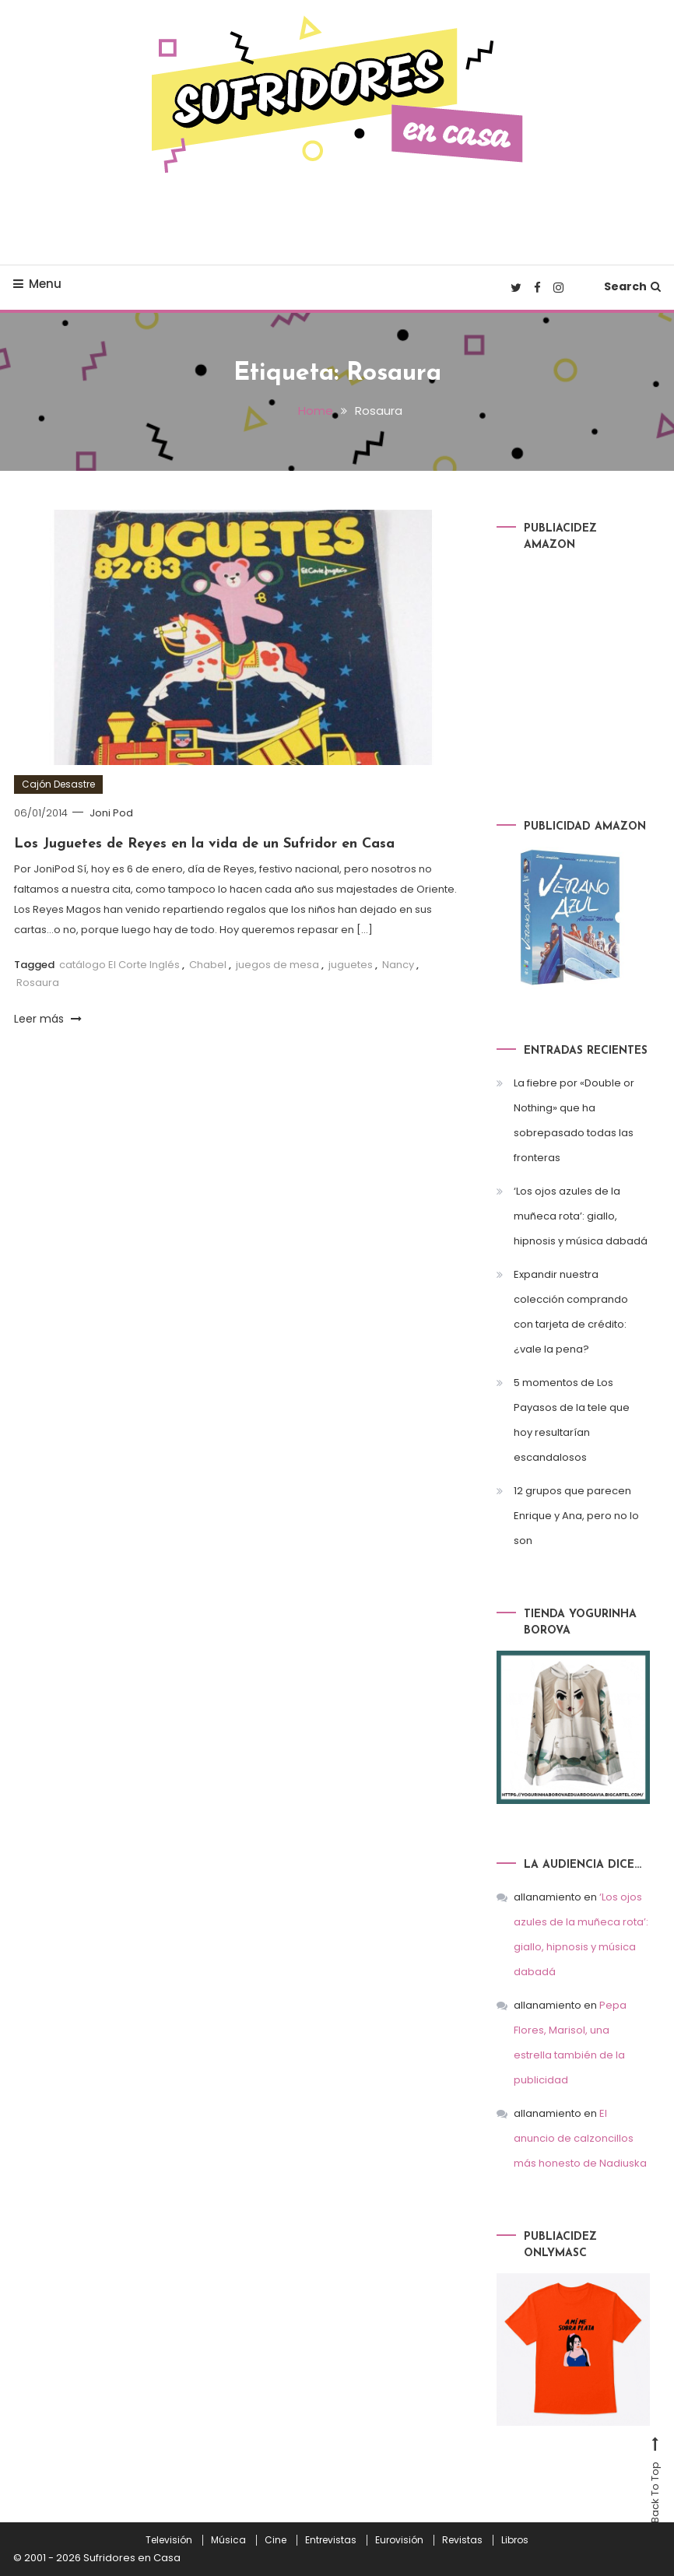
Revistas (462, 2540)
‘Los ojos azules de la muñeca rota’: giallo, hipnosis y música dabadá (581, 1216)
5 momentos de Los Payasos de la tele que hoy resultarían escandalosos (572, 1420)
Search (632, 286)
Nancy (398, 964)
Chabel (207, 964)
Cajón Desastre (58, 784)
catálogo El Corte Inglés (119, 964)
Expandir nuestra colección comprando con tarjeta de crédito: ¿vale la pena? (571, 1311)
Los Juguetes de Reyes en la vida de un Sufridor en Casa (204, 844)
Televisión (169, 2540)
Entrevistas (330, 2540)
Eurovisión (399, 2540)
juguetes (350, 964)
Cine (275, 2540)
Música (228, 2540)
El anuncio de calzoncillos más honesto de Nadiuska (580, 2138)
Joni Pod (111, 812)
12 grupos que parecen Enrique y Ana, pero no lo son (576, 1515)
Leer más (48, 1019)
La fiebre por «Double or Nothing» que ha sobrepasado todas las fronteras (574, 1120)
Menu (37, 283)
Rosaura (37, 982)
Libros (514, 2540)
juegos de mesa (277, 964)
